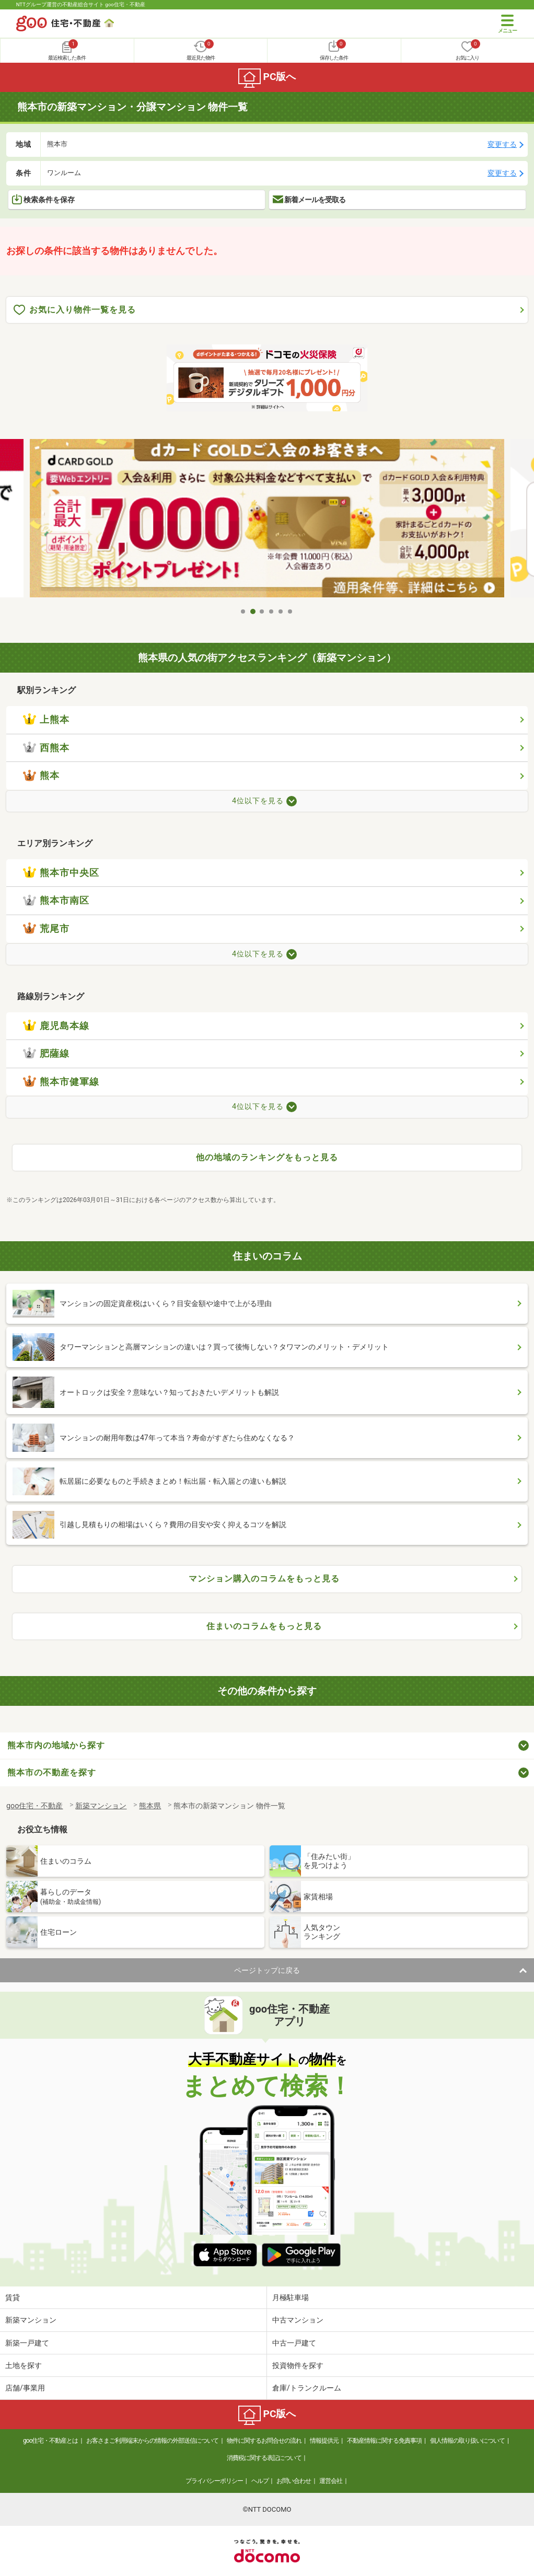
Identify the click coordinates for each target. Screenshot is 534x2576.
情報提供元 (324, 2440)
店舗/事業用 (25, 2388)
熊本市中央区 (61, 873)
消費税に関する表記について (264, 2458)
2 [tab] (253, 611)
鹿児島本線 (56, 1026)
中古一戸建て (294, 2343)
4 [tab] (271, 611)
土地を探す (23, 2365)
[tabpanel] (267, 520)
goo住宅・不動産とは (50, 2440)
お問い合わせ (293, 2481)
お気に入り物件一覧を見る (75, 310)
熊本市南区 (56, 900)
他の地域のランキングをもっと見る (267, 1157)
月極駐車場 (290, 2297)
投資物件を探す (297, 2365)
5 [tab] (281, 611)
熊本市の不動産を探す (51, 1772)
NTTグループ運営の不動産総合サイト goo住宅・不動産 (80, 4)
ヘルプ (260, 2481)
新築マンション (30, 2320)
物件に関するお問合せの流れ (264, 2440)
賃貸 (12, 2297)
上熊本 (46, 719)
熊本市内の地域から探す (56, 1745)
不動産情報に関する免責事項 (384, 2440)
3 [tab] (262, 611)
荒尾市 (46, 928)
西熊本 (46, 748)
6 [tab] (290, 611)
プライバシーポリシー (214, 2481)
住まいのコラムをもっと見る (264, 1626)
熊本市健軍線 (61, 1082)
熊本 (41, 775)
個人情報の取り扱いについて (467, 2440)
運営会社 (330, 2481)
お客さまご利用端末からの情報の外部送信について (152, 2440)
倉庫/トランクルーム (306, 2388)
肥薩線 (46, 1053)
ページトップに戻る (267, 1970)
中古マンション (297, 2320)
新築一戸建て (27, 2343)
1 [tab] (243, 611)
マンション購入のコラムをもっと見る (264, 1579)
